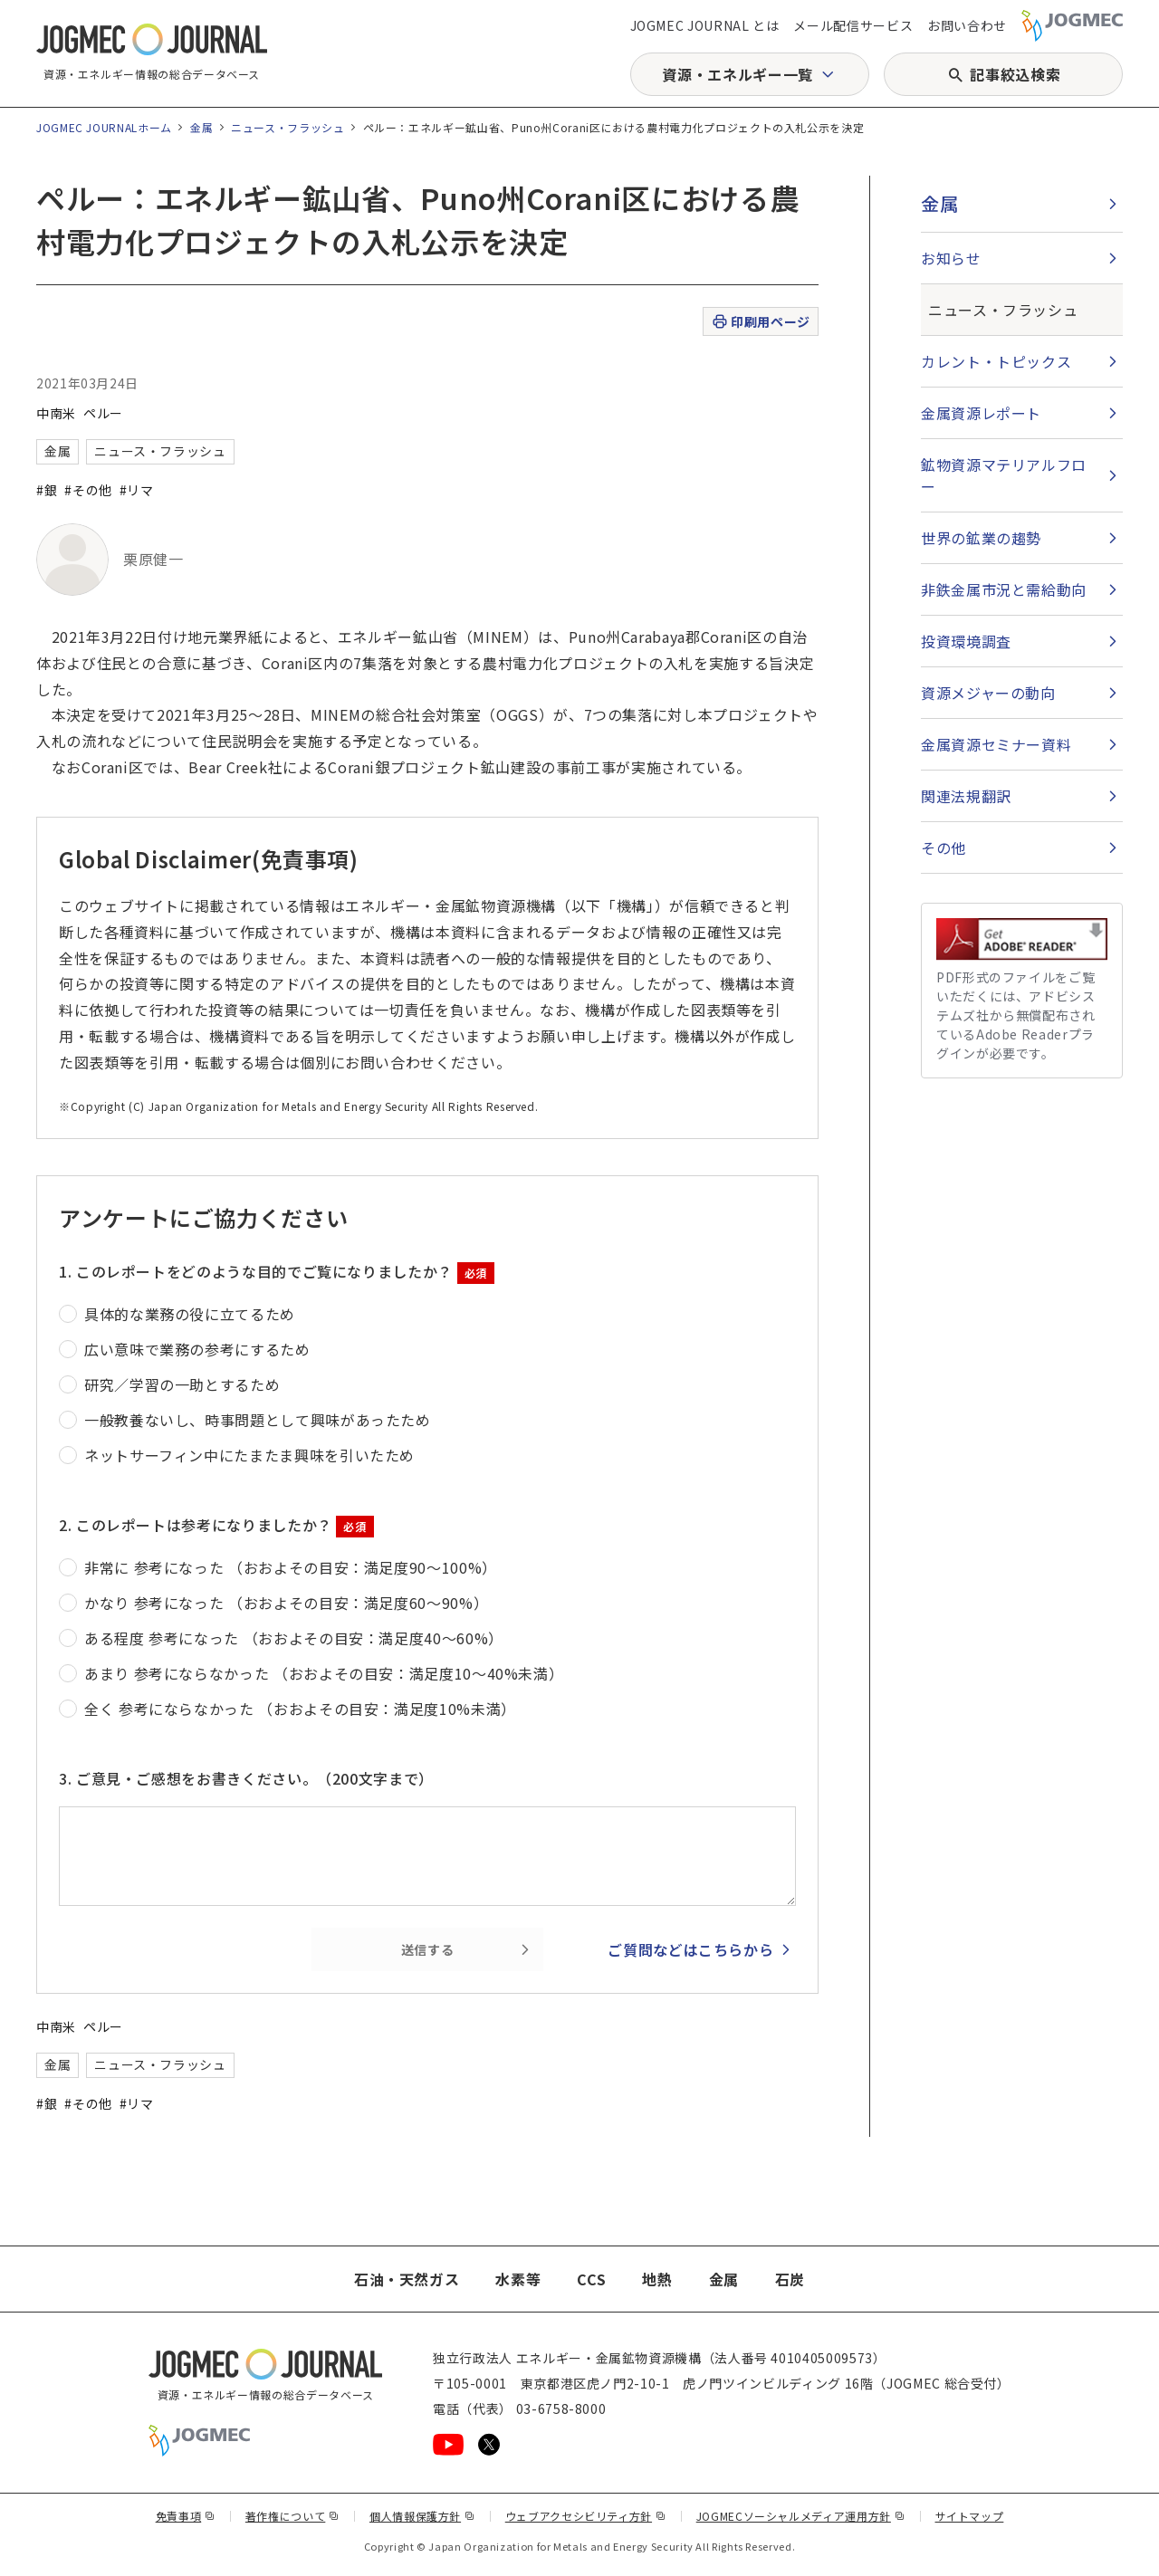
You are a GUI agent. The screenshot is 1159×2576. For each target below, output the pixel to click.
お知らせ (951, 258)
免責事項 (186, 2515)
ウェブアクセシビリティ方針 (585, 2515)
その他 (943, 847)
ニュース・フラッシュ (287, 127)
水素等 (518, 2279)
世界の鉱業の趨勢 (981, 538)
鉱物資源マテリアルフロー (1004, 475)
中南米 (56, 413)
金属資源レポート (981, 413)
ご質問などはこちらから (690, 1949)
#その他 (88, 490)
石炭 (790, 2279)
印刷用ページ (760, 321)
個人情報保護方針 (422, 2515)
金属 (201, 127)
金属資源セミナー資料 (996, 744)
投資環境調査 (966, 641)
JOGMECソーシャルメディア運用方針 (800, 2515)
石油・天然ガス (406, 2279)
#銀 (46, 490)
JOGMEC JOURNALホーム (104, 127)
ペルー (103, 413)
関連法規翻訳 (966, 796)
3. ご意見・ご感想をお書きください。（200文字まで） (246, 1778)
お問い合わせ (967, 25)
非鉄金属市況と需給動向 (1004, 589)
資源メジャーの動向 (988, 693)
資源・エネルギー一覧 (737, 74)
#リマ (137, 490)
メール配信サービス (853, 25)
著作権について (292, 2515)
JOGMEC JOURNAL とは (705, 25)
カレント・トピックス (996, 361)
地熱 (657, 2279)
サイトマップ (969, 2515)
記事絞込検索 (1015, 74)
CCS (591, 2279)
